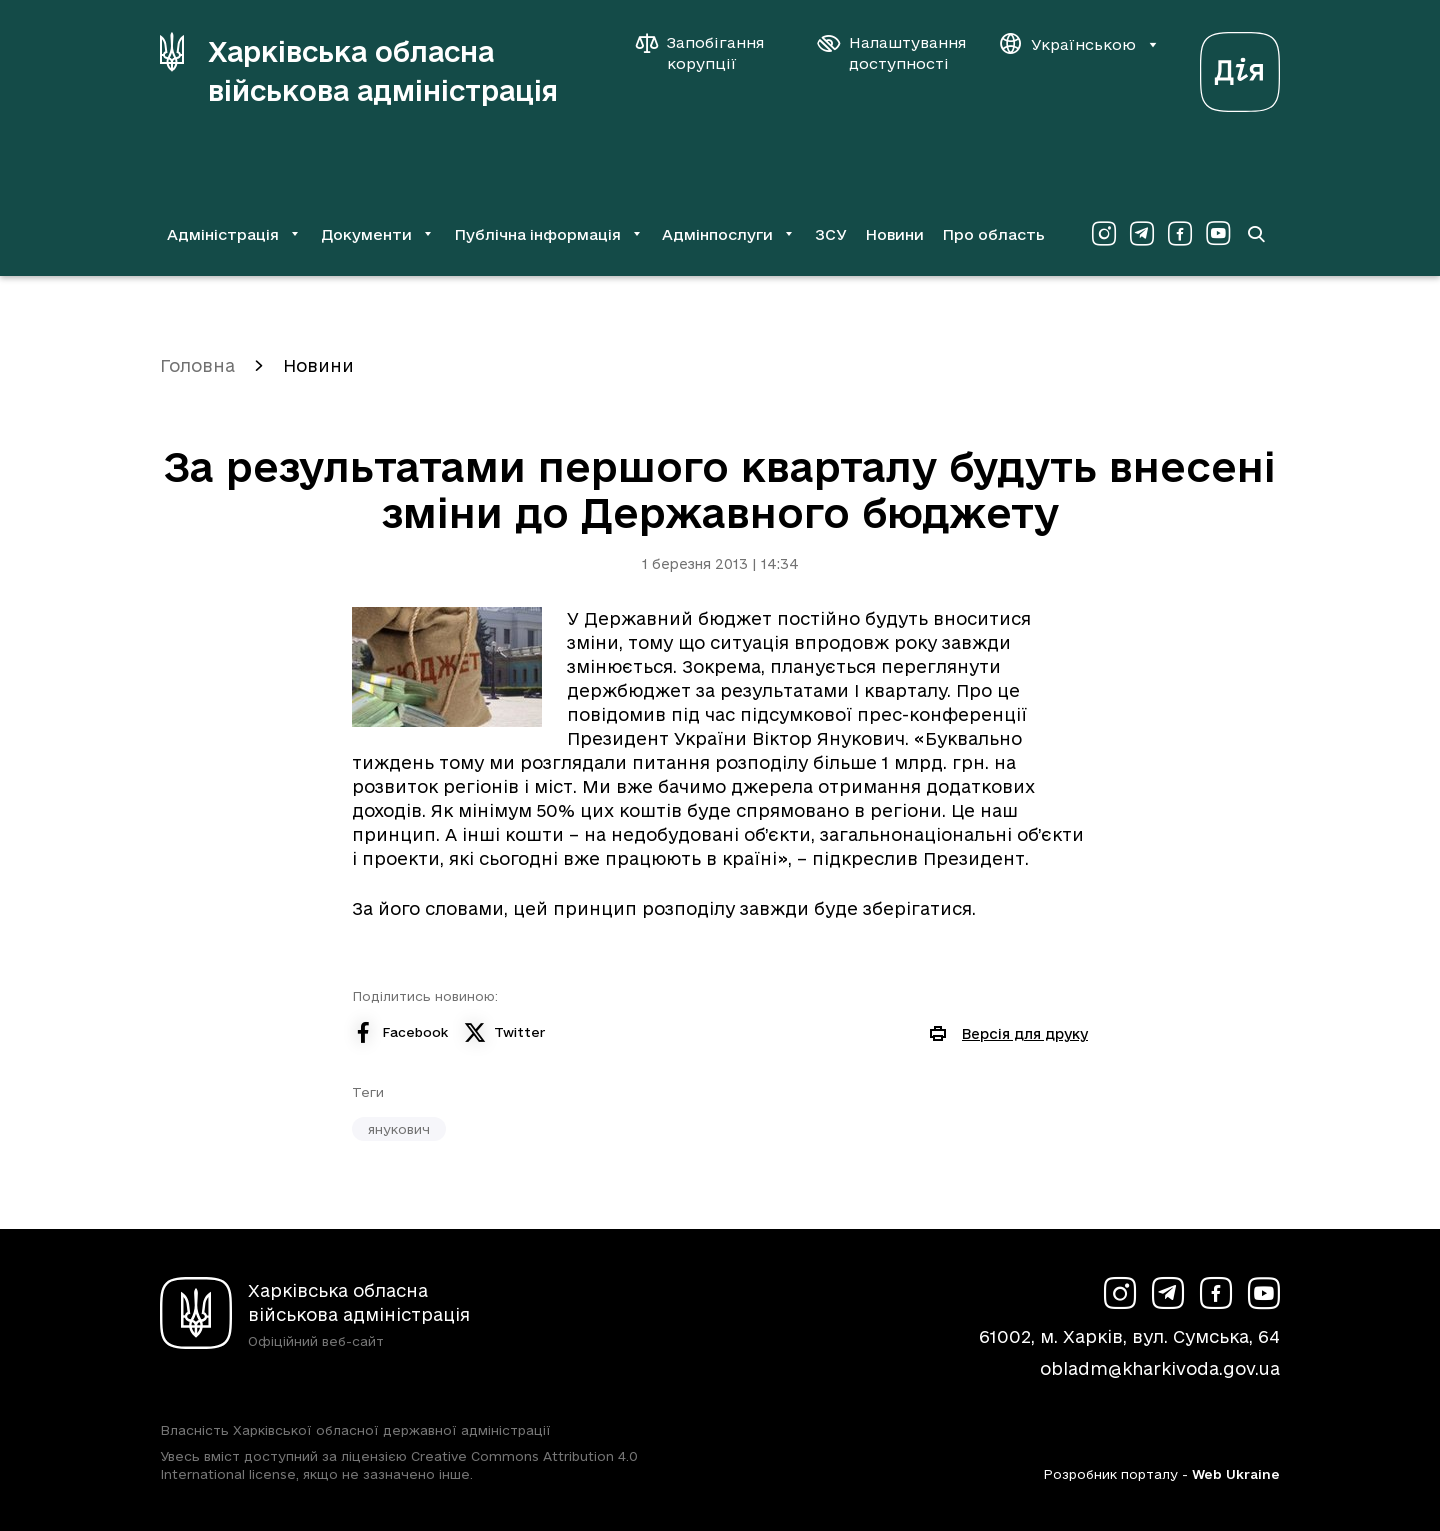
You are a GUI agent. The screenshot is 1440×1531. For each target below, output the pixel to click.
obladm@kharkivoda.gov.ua (1160, 1368)
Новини (894, 234)
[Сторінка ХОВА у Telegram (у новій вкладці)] (1142, 234)
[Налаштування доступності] (892, 53)
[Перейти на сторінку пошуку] (1256, 234)
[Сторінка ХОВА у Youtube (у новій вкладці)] (1218, 234)
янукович (399, 1129)
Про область (993, 234)
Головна (197, 365)
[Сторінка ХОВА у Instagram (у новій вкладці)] (1104, 234)
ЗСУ (831, 234)
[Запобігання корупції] (710, 53)
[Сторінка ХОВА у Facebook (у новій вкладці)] (1180, 234)
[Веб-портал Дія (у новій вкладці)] (1240, 66)
